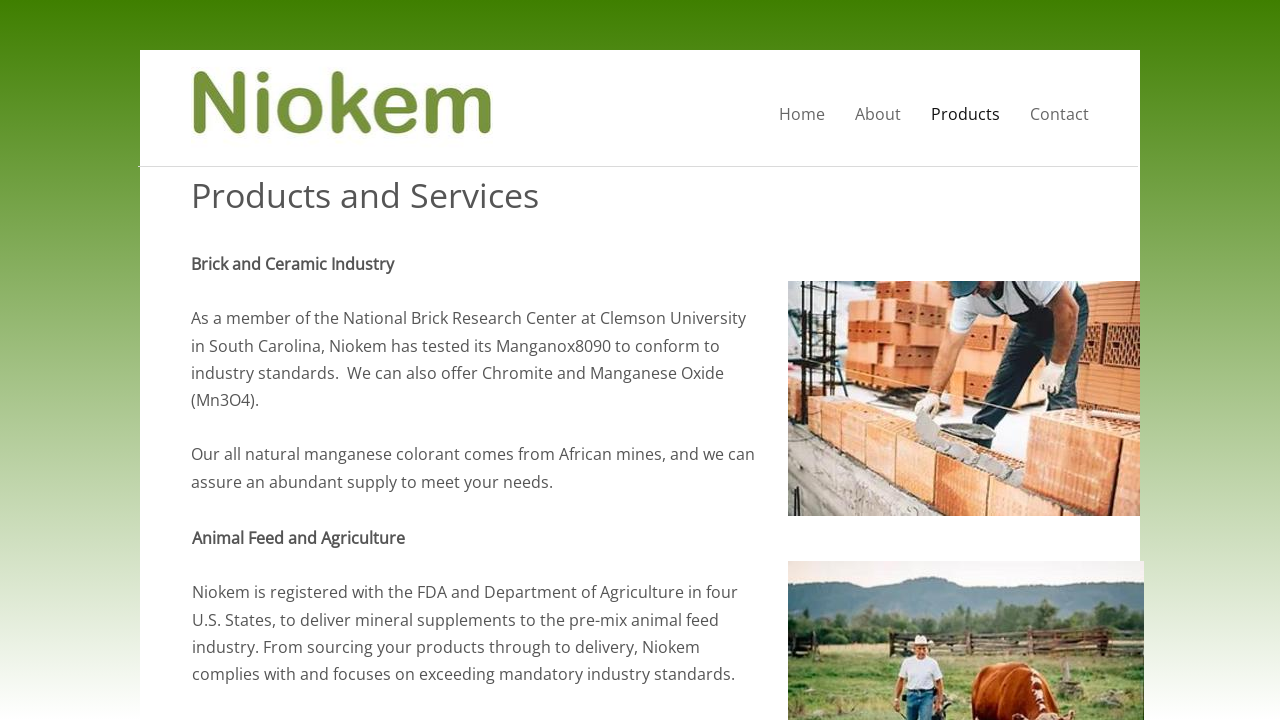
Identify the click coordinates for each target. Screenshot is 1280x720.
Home (802, 114)
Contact (1059, 114)
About (878, 114)
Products (965, 114)
